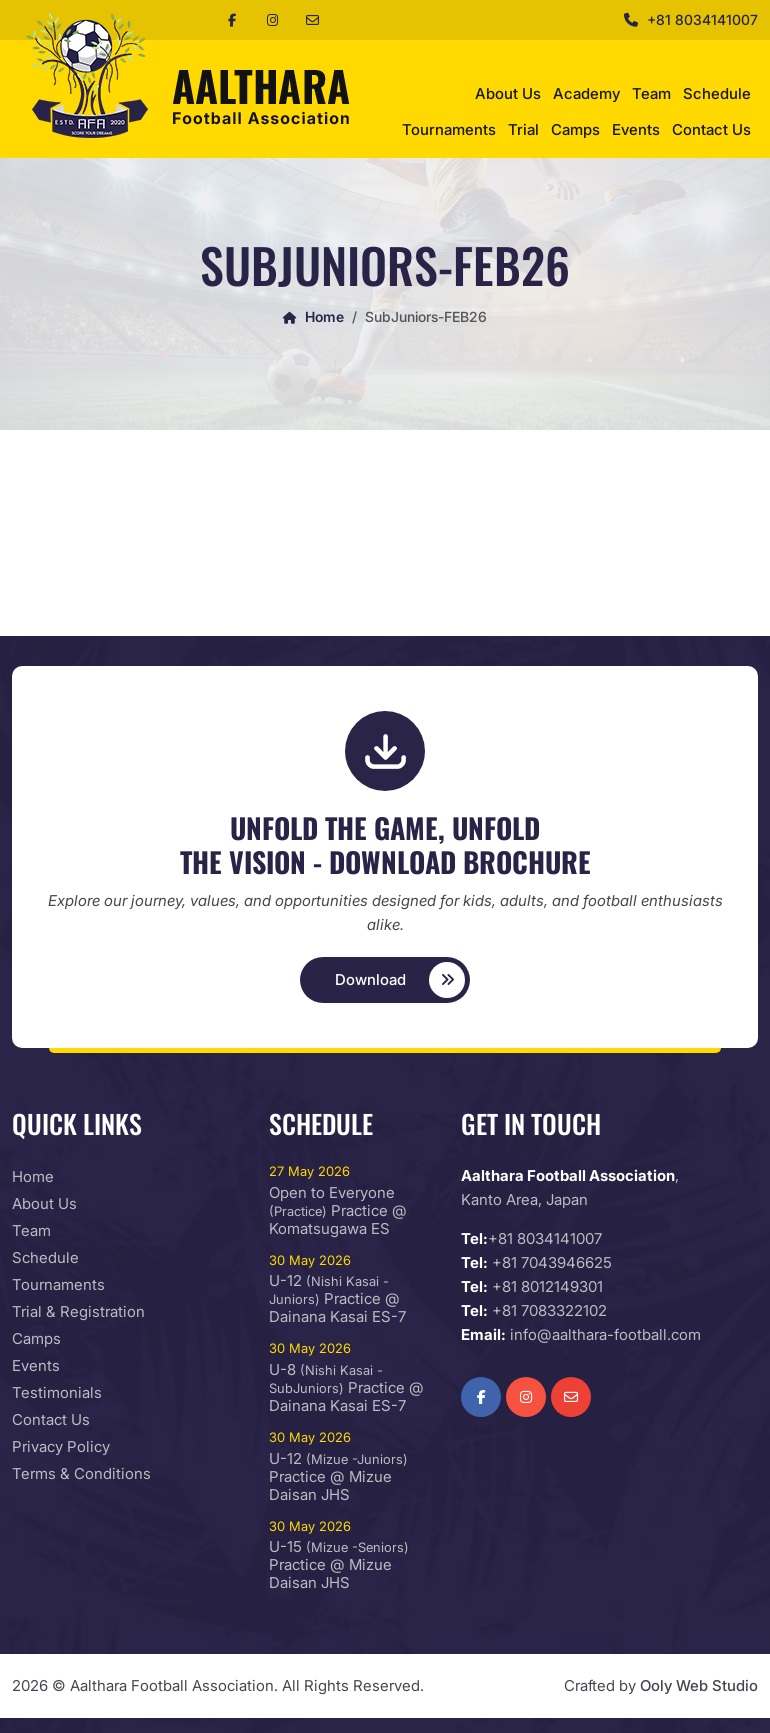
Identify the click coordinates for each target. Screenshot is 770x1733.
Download (400, 980)
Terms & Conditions (81, 1473)
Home (313, 316)
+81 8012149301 (547, 1286)
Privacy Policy (61, 1446)
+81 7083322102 (549, 1310)
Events (636, 129)
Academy (586, 93)
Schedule (717, 93)
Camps (575, 129)
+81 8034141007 (702, 19)
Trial (523, 129)
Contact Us (711, 129)
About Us (508, 93)
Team (651, 93)
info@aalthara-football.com (605, 1334)
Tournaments (449, 129)
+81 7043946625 (552, 1262)
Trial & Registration (78, 1311)
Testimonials (57, 1392)
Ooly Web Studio (699, 1685)
